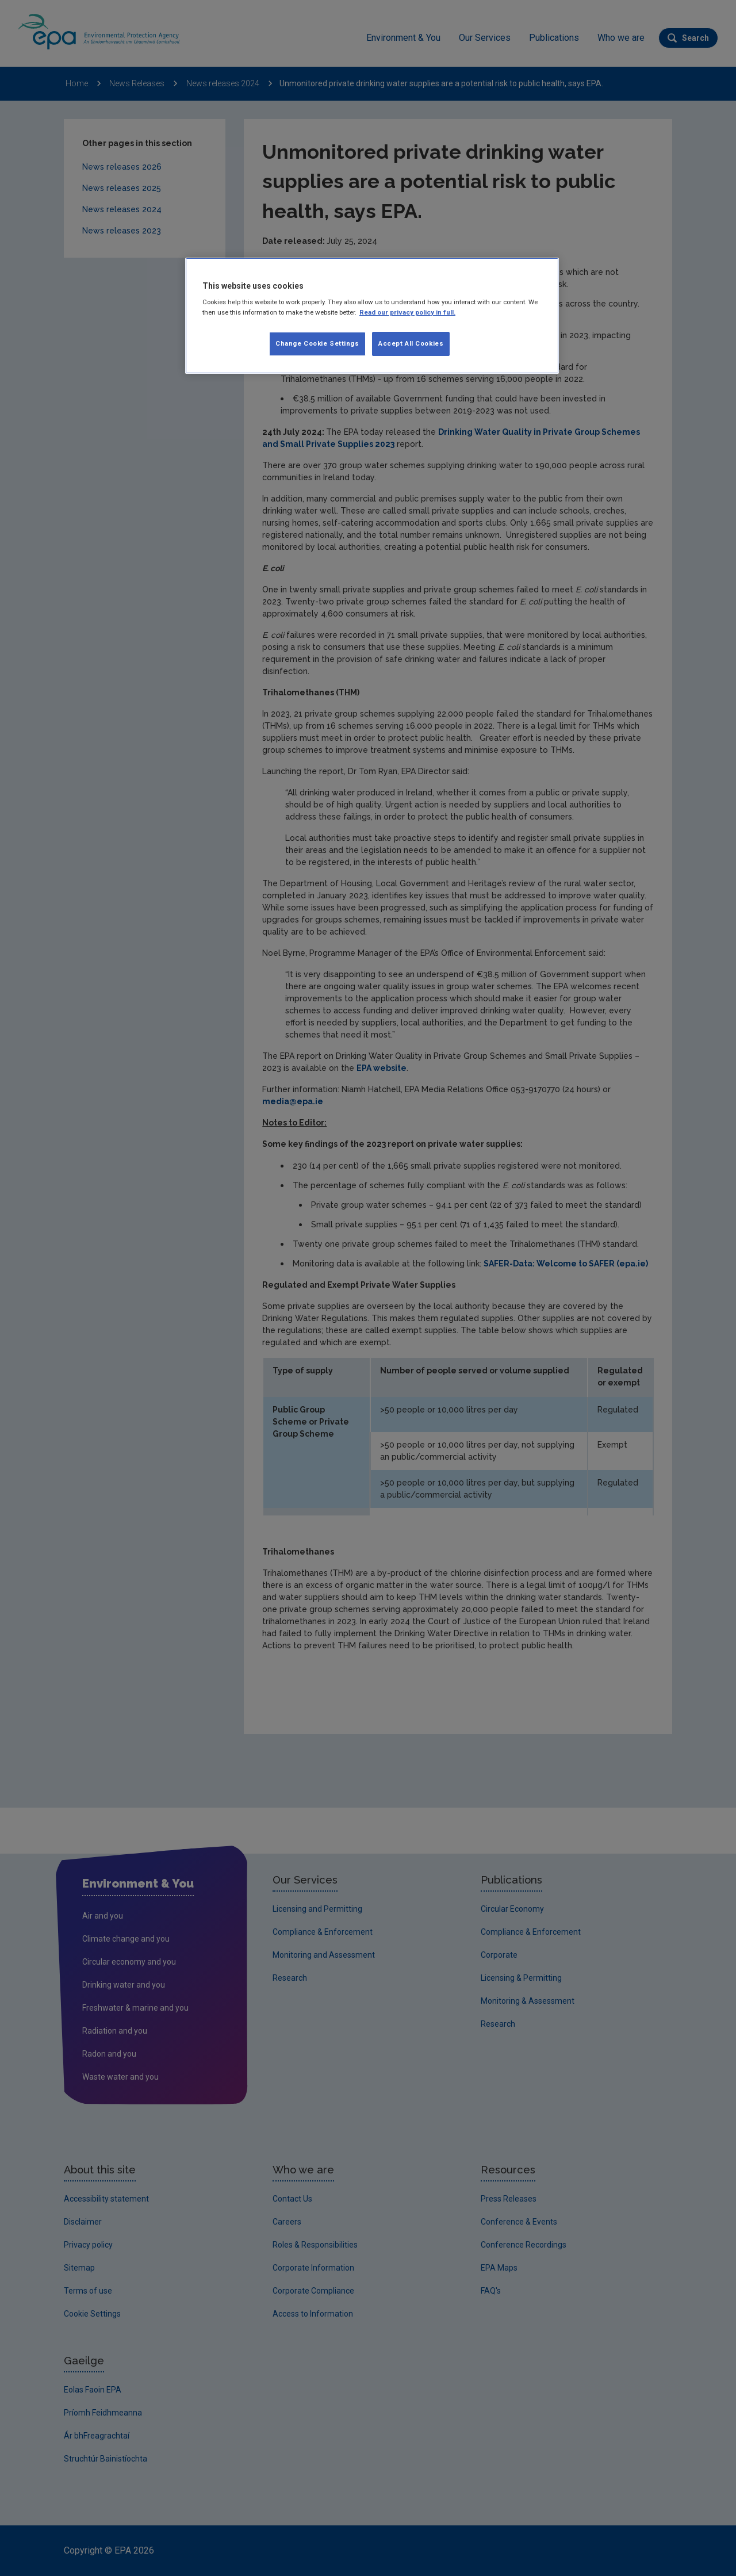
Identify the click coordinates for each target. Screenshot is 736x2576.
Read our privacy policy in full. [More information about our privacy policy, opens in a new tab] (407, 312)
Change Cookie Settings (317, 343)
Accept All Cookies (410, 343)
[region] (372, 316)
